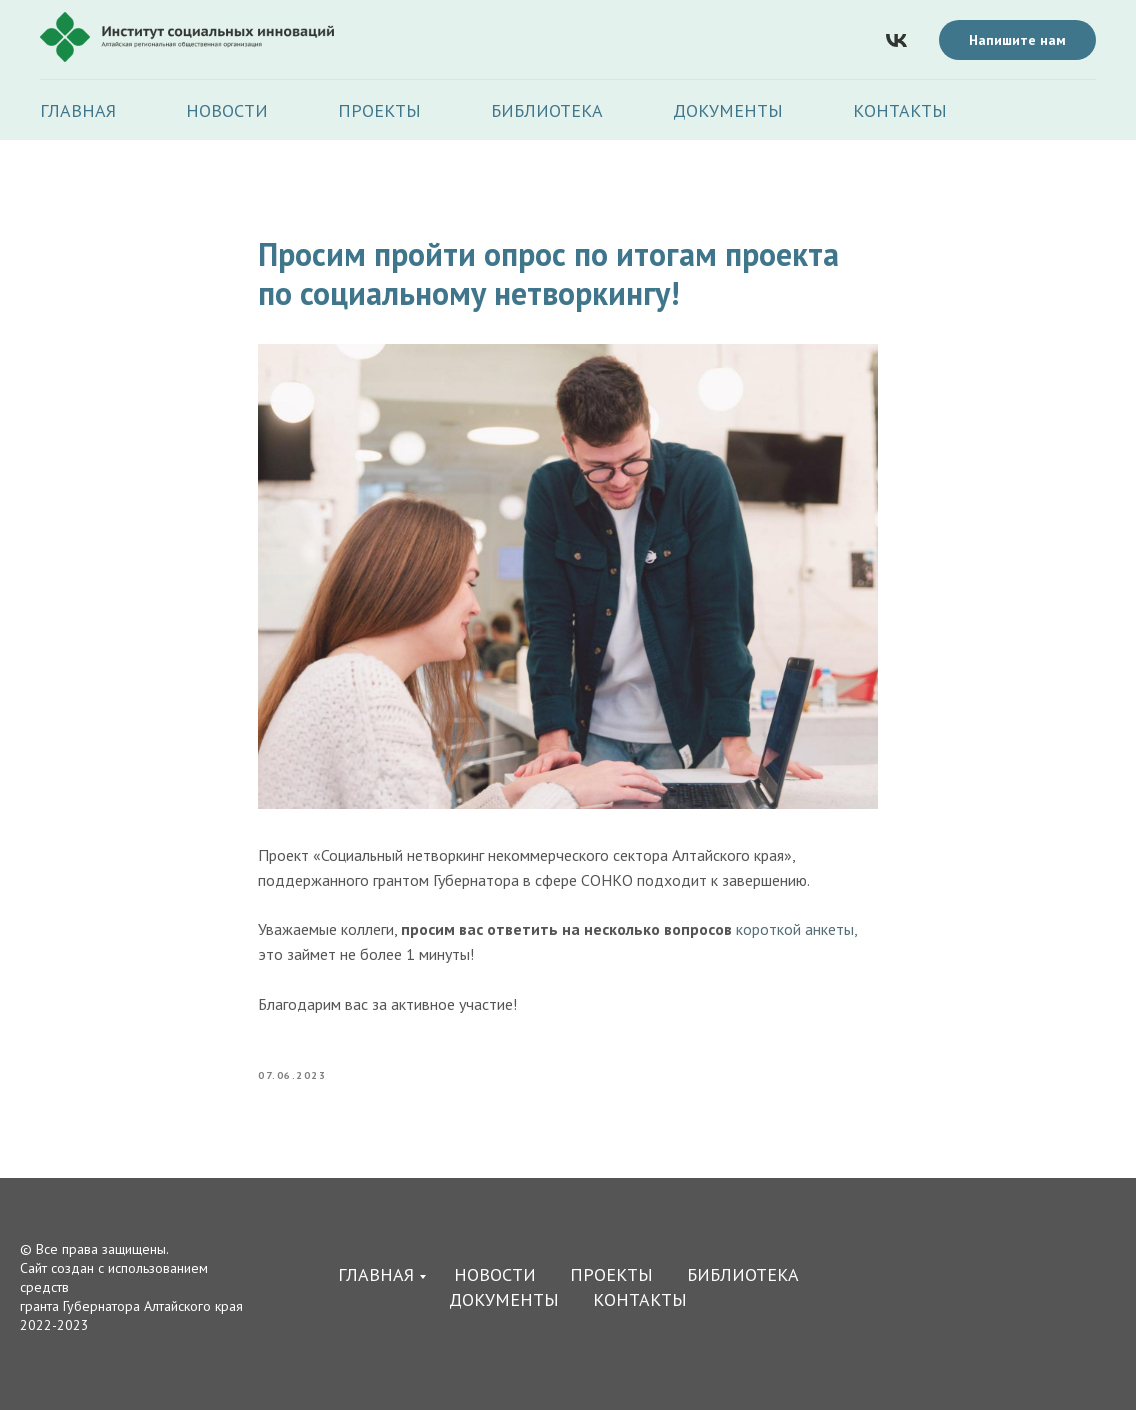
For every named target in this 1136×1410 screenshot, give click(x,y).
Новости (227, 110)
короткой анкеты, (796, 929)
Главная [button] (78, 110)
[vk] (896, 40)
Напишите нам (1017, 40)
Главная (376, 1274)
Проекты (379, 110)
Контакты (900, 110)
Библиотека (547, 110)
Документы (728, 110)
